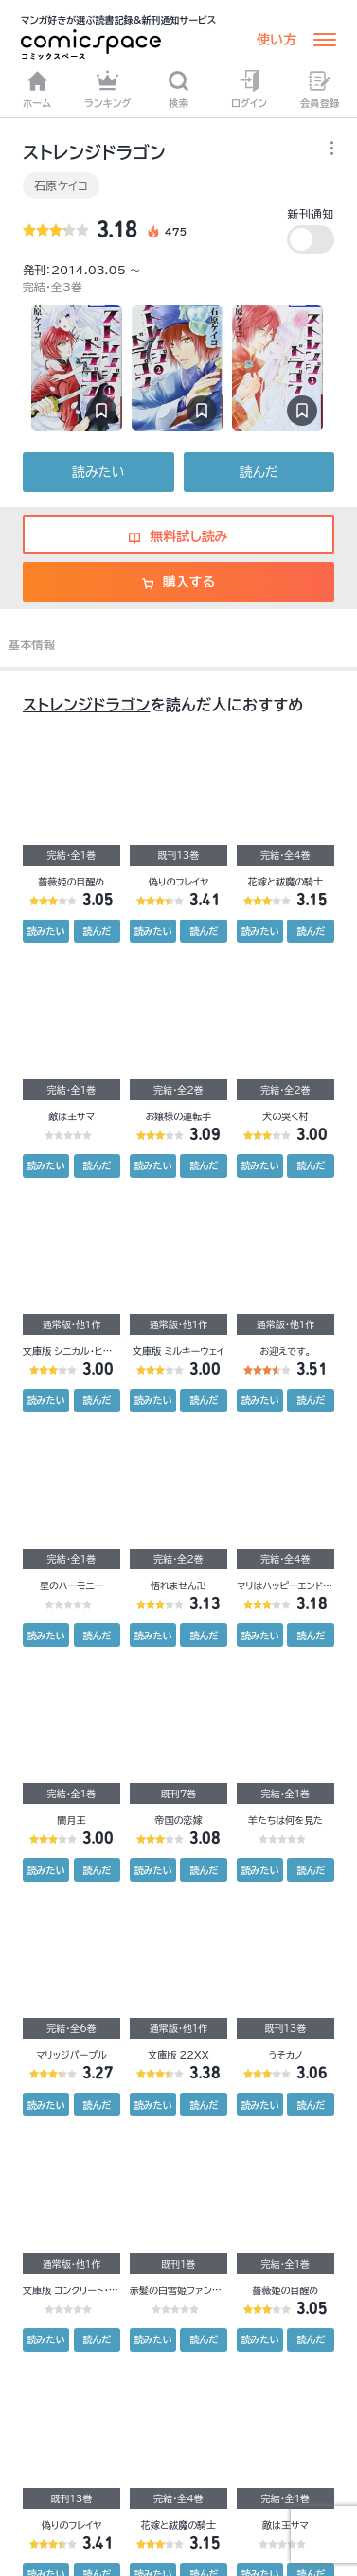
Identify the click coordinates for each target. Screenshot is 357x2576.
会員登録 (320, 89)
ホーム (37, 89)
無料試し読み (178, 536)
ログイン (249, 89)
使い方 (276, 39)
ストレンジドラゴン (87, 704)
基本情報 (32, 644)
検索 (178, 89)
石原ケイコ (61, 185)
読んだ (259, 472)
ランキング (108, 89)
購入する (178, 581)
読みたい (98, 472)
